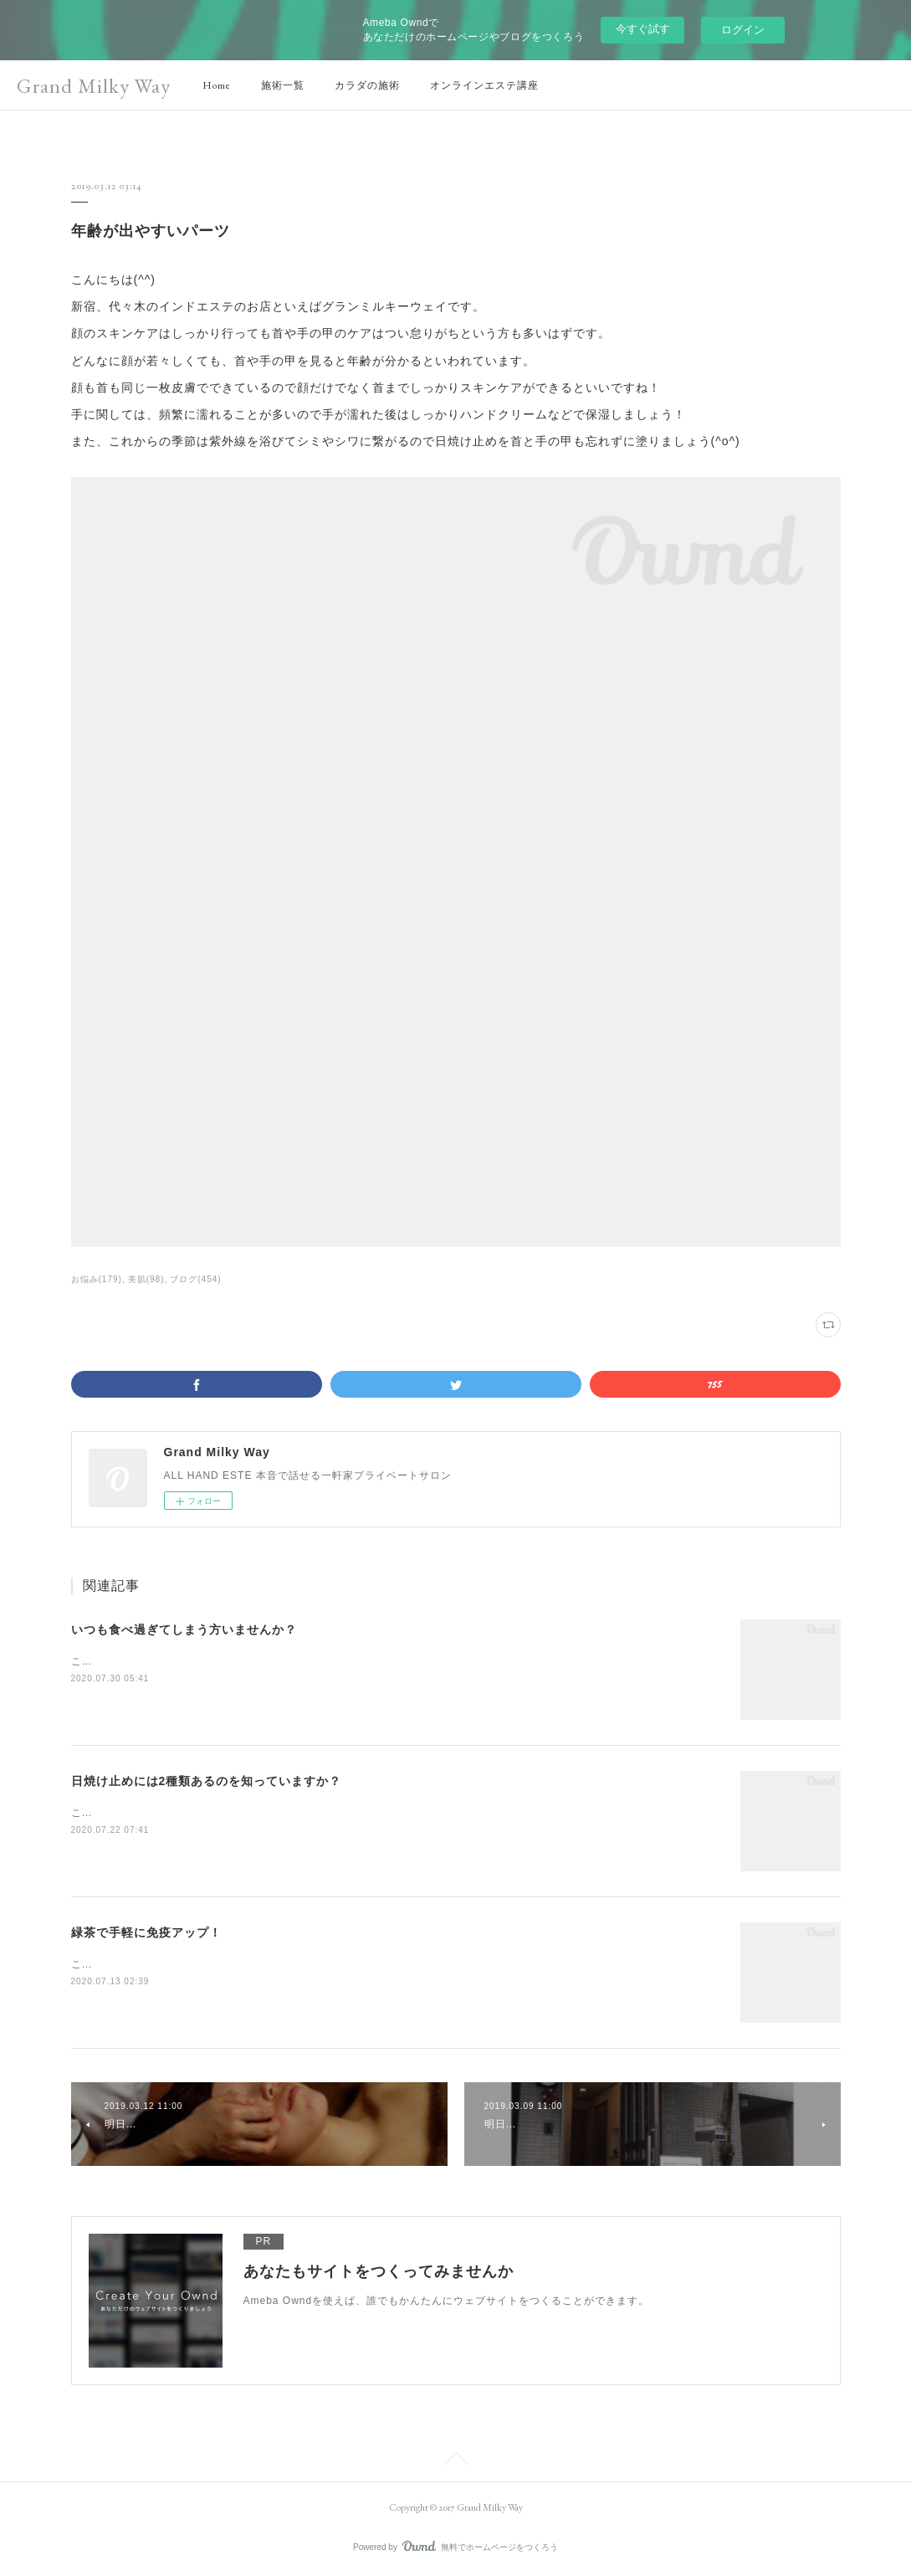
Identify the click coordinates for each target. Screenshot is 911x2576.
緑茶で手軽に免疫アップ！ (146, 1932)
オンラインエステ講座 (484, 85)
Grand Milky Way (94, 86)
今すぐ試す (643, 29)
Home (216, 85)
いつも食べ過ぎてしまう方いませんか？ (184, 1629)
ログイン (743, 29)
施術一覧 (283, 85)
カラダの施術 (367, 85)
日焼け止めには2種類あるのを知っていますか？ (206, 1781)
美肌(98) (146, 1279)
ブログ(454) (195, 1279)
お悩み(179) (96, 1279)
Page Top (455, 2461)
